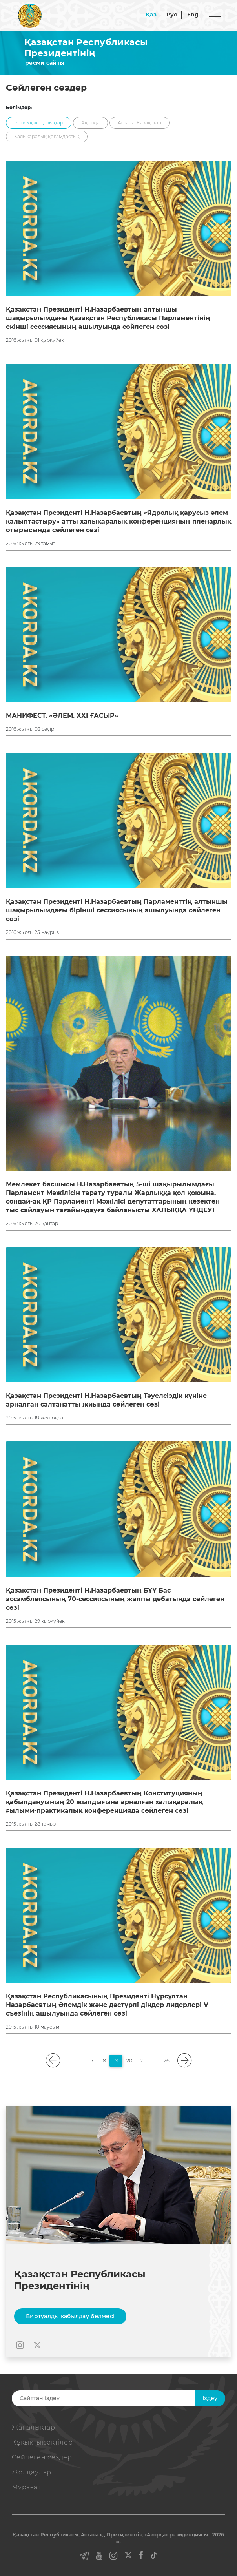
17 (91, 2060)
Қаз (151, 14)
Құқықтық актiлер (42, 2442)
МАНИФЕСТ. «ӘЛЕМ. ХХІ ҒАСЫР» (62, 715)
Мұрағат (26, 2487)
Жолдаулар (31, 2472)
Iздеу (209, 2398)
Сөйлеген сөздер (42, 2457)
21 (142, 2060)
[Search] (113, 2398)
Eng (193, 14)
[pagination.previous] (52, 2061)
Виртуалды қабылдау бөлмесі (70, 2316)
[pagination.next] (184, 2061)
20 (129, 2060)
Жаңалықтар (33, 2427)
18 (103, 2060)
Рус (171, 14)
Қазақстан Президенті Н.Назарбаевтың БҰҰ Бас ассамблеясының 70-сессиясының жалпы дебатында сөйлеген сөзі (115, 1599)
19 (116, 2060)
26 (167, 2060)
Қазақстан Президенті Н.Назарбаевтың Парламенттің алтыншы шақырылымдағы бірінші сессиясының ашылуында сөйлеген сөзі (117, 910)
